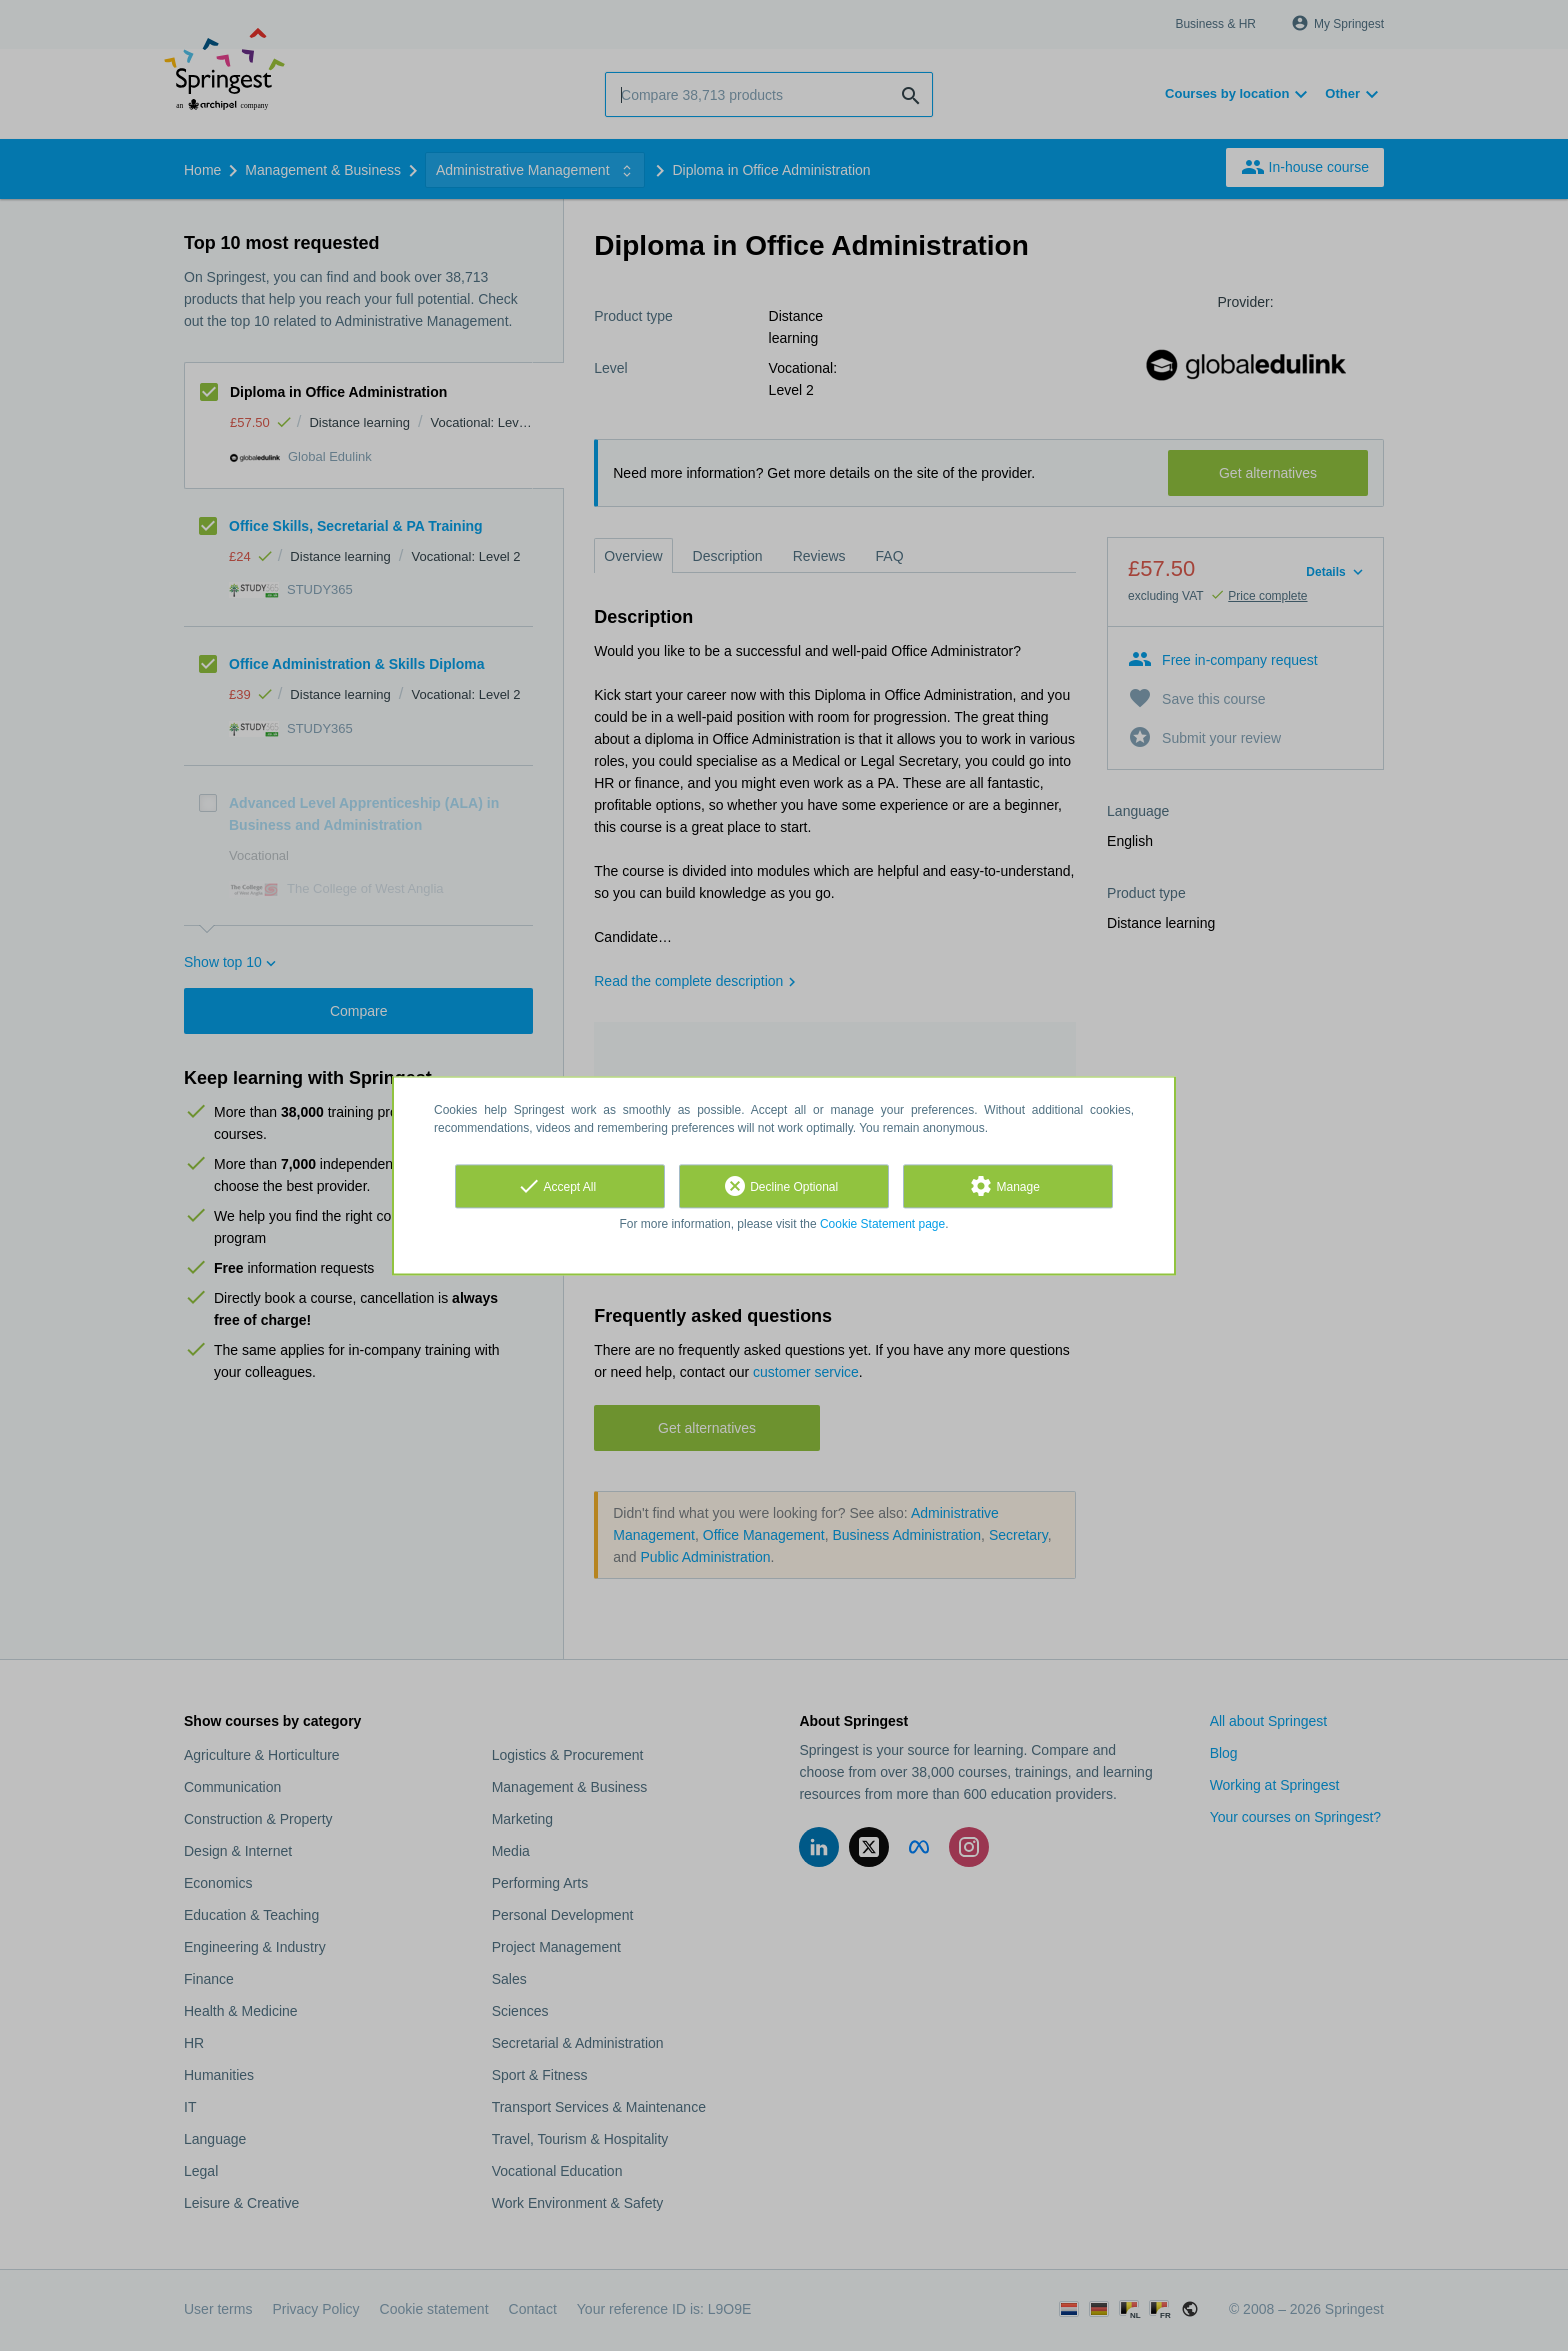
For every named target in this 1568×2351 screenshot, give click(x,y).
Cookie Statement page (882, 1224)
